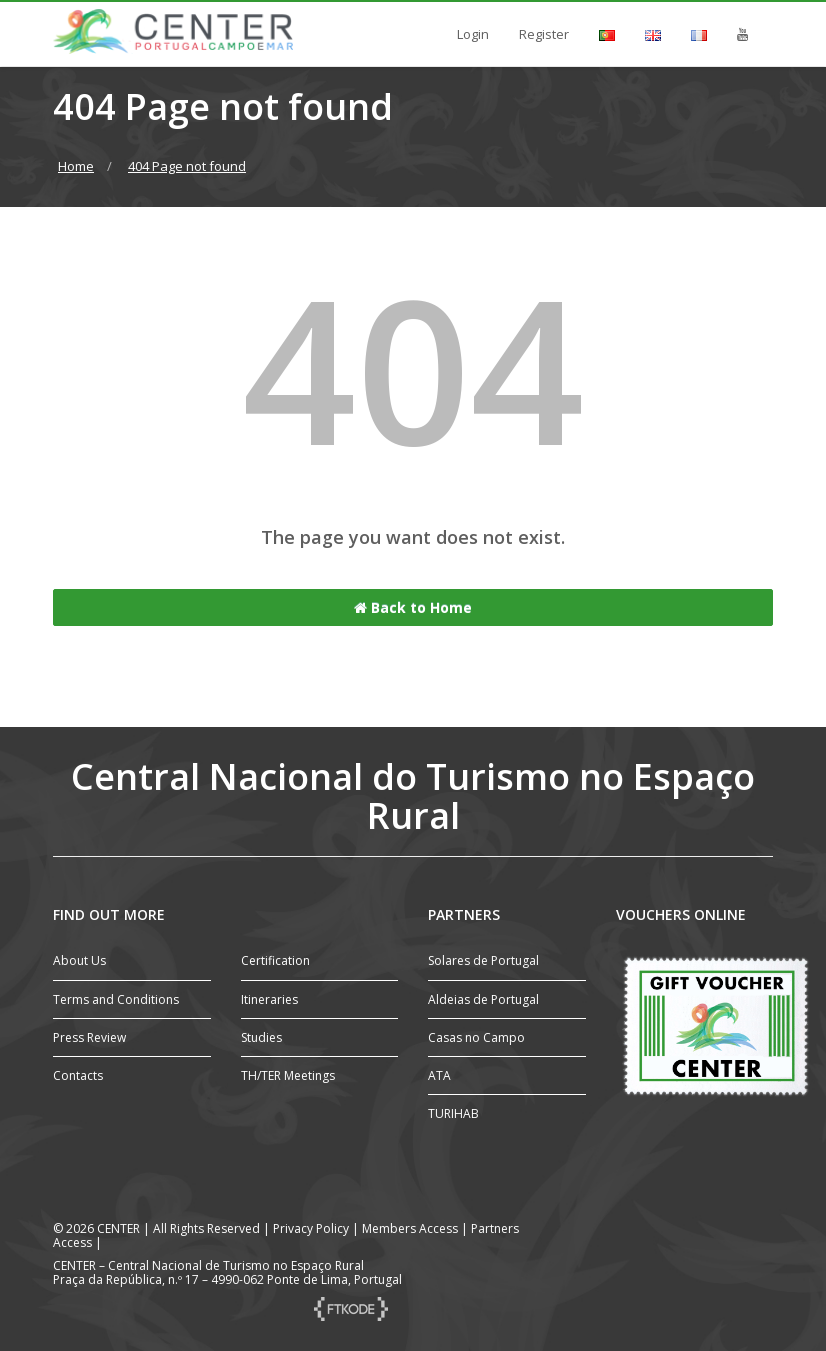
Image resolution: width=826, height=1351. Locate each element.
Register (544, 34)
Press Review (89, 1037)
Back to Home (413, 607)
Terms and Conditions (116, 999)
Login (473, 34)
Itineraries (269, 999)
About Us (79, 960)
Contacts (78, 1075)
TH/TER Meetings (288, 1075)
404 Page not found (187, 166)
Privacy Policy (311, 1228)
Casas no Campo (476, 1037)
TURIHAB (453, 1113)
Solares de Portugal (483, 960)
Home (76, 166)
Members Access (411, 1228)
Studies (261, 1037)
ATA (439, 1075)
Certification (275, 960)
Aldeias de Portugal (483, 999)
